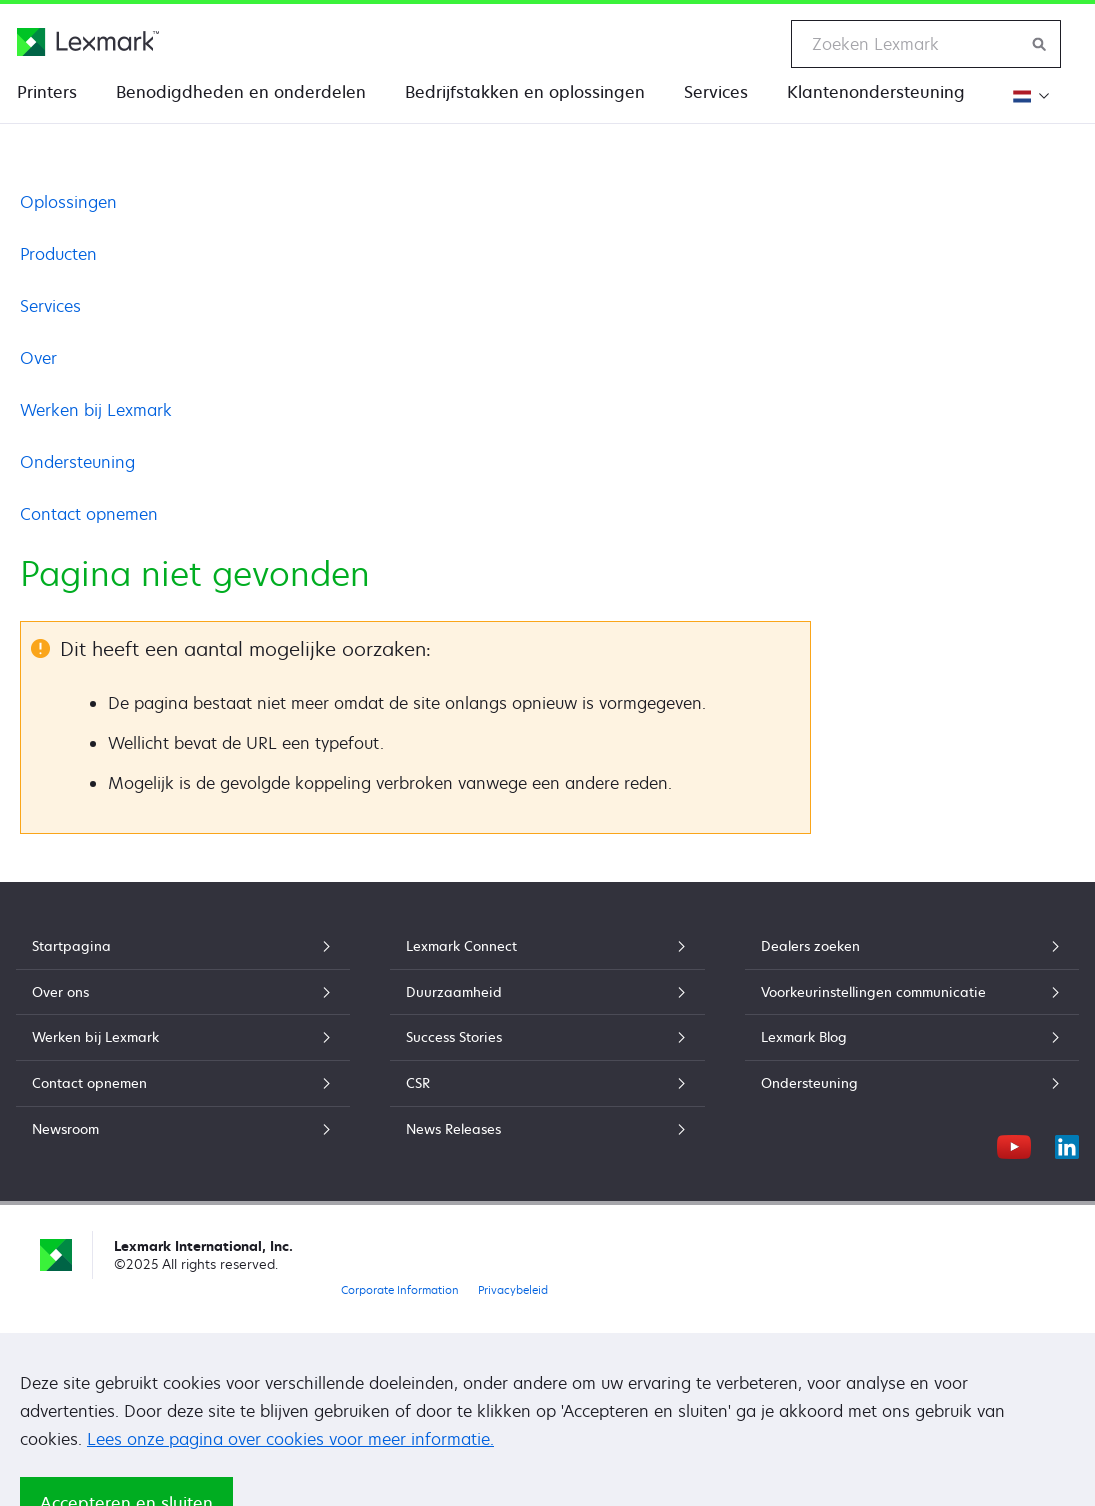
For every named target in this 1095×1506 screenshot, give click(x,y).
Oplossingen (68, 202)
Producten (58, 254)
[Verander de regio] (1028, 95)
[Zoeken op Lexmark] (1040, 44)
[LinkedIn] (1067, 1144)
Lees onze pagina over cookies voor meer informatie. (290, 1439)
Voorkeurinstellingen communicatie (912, 992)
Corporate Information (400, 1289)
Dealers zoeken (912, 946)
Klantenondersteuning (876, 92)
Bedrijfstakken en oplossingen (525, 92)
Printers (47, 92)
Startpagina (183, 946)
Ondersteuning (77, 462)
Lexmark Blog (912, 1037)
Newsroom (183, 1129)
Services (716, 92)
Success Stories (547, 1037)
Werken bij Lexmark (96, 410)
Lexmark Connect (547, 946)
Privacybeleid (513, 1289)
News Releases (547, 1129)
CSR (547, 1083)
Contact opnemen (89, 514)
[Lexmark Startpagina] (88, 42)
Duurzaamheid (547, 992)
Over (38, 358)
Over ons (183, 992)
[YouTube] (1014, 1144)
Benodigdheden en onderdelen (241, 92)
